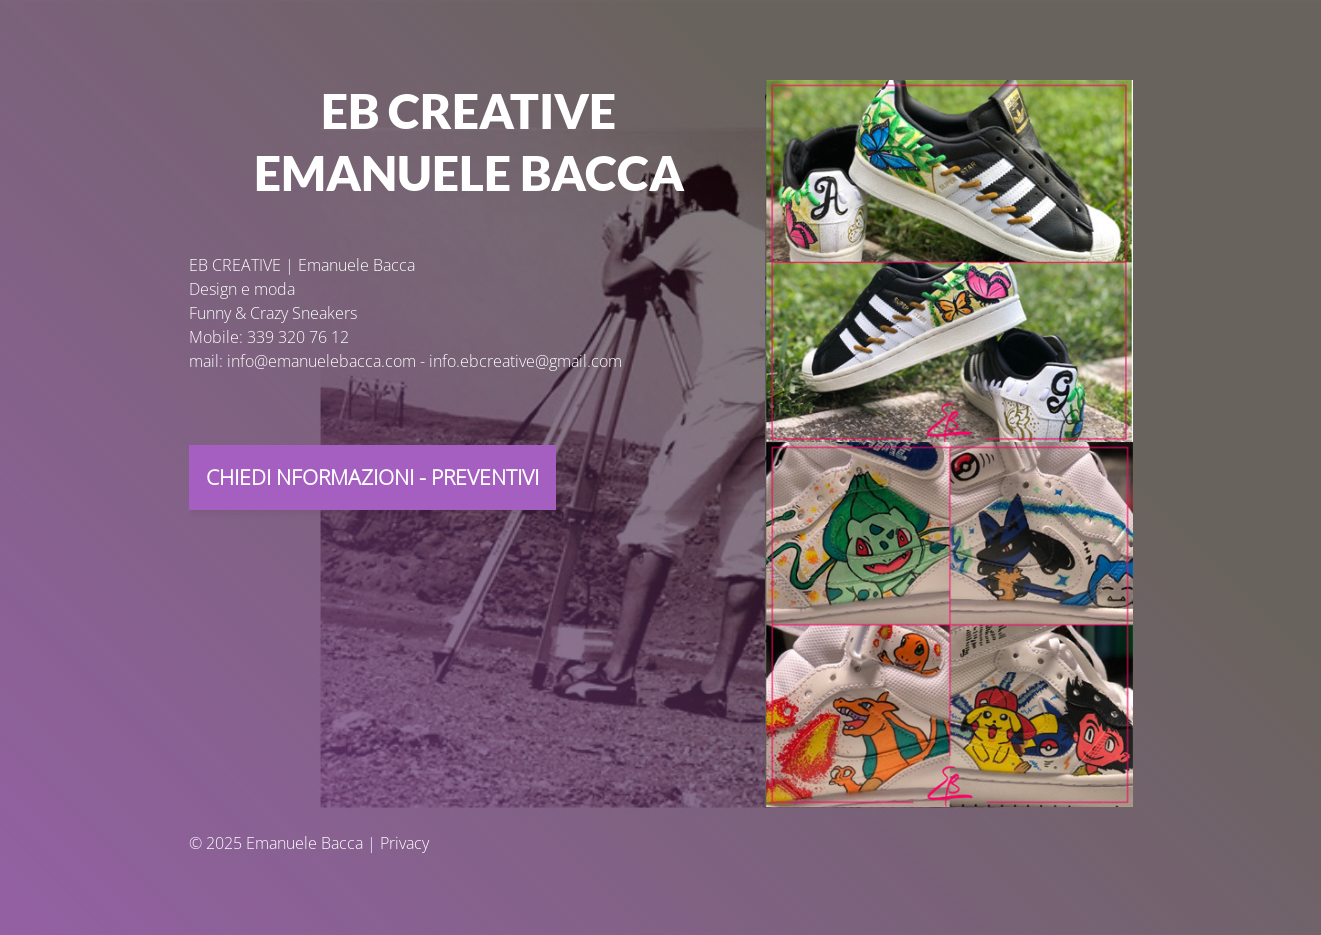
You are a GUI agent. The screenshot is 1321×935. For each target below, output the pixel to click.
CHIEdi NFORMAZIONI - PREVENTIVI (372, 477)
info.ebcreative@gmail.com (525, 361)
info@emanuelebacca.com (321, 361)
